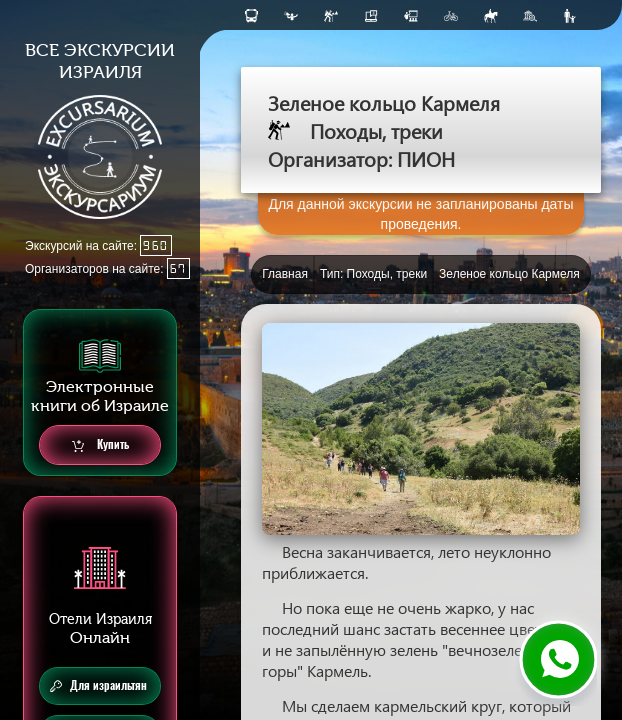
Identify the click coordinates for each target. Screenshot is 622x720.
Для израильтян (98, 686)
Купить (100, 445)
